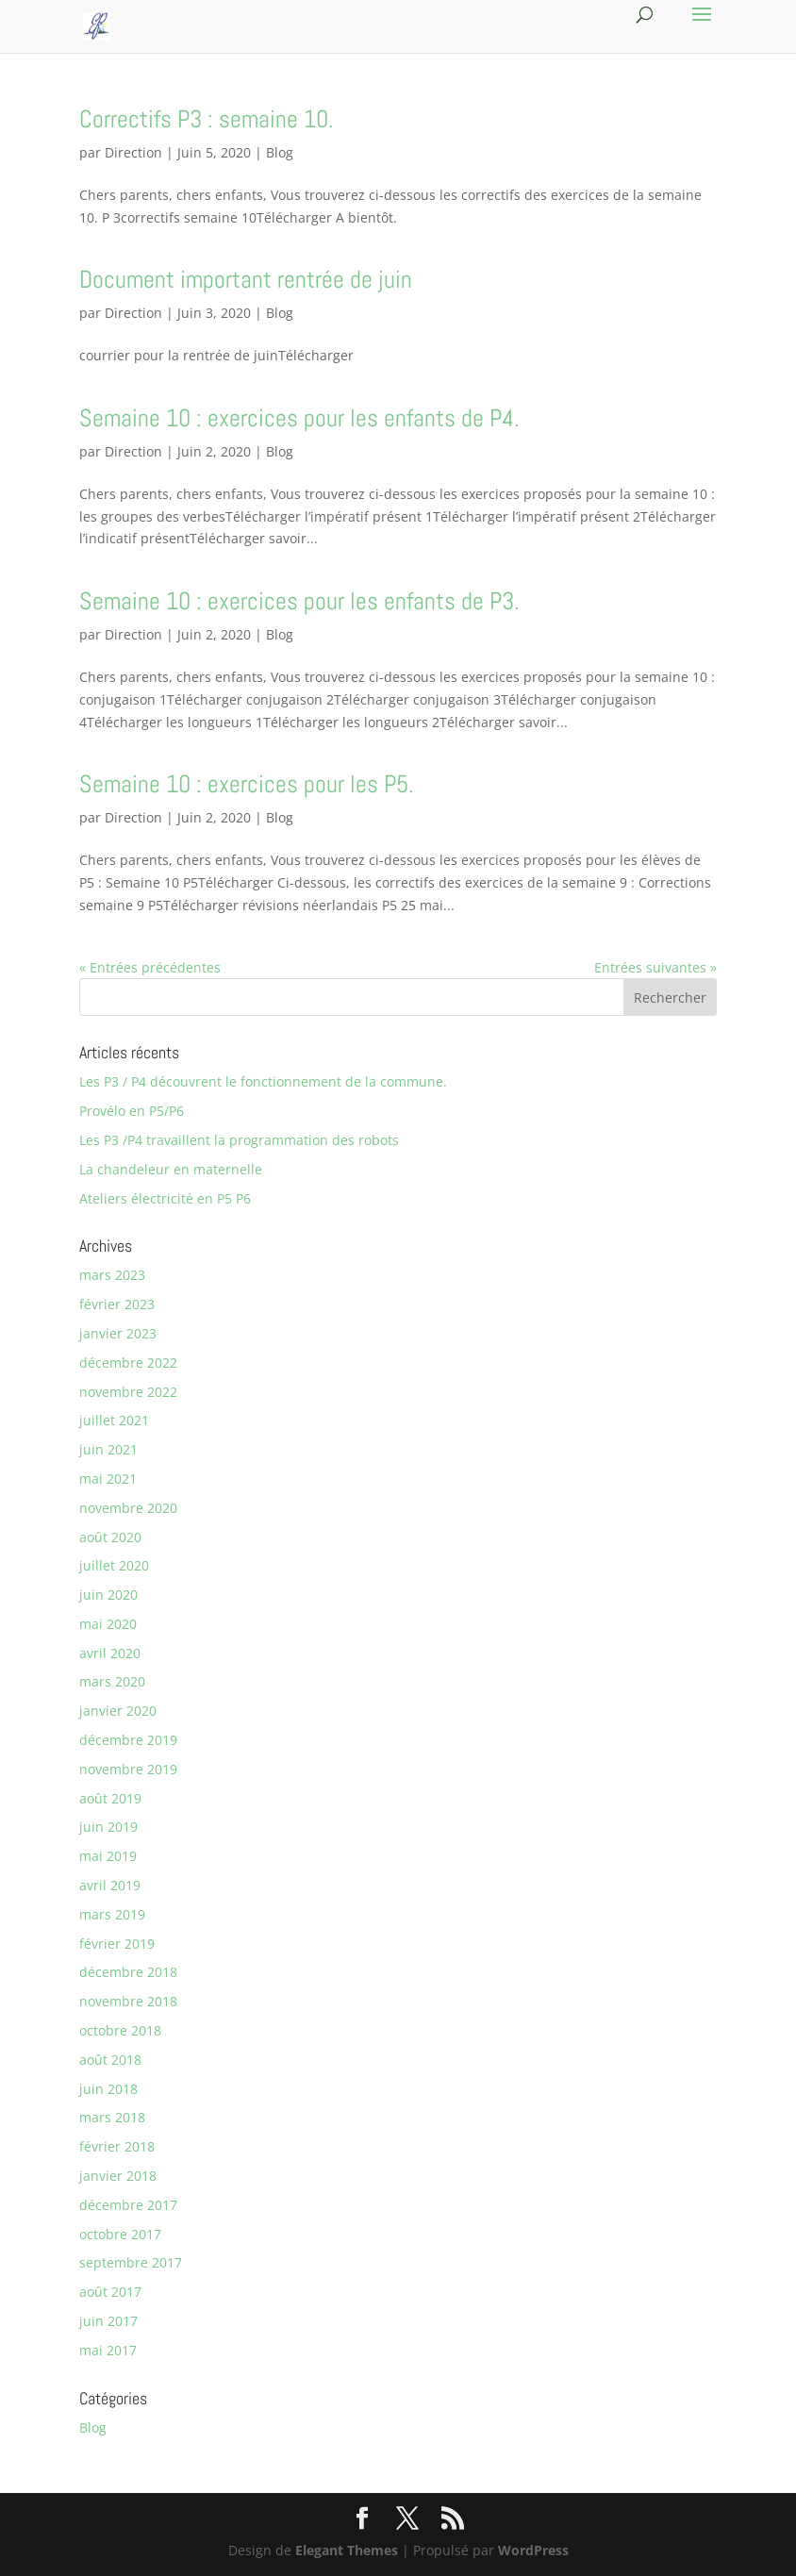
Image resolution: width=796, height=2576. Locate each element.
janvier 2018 (118, 2176)
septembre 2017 (130, 2262)
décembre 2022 (128, 1362)
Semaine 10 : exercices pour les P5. (246, 784)
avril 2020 (110, 1653)
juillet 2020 (114, 1565)
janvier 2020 (118, 1711)
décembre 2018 (128, 1972)
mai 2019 (108, 1856)
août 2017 (110, 2292)
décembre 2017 (128, 2205)
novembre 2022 (128, 1392)
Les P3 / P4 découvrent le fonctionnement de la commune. (263, 1081)
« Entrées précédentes (150, 967)
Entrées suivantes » (655, 967)
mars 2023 (112, 1275)
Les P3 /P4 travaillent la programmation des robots (239, 1140)
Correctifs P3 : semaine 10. (206, 119)
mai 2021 (108, 1478)
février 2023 (117, 1304)
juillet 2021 (114, 1420)
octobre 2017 (120, 2234)
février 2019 (117, 1944)
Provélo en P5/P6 (131, 1111)
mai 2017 (108, 2350)
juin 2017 (108, 2321)
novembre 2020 (128, 1508)
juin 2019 (108, 1827)
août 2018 (110, 2060)
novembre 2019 (128, 1769)
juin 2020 (108, 1595)
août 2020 (110, 1537)
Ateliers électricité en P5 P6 (165, 1198)
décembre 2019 (128, 1740)
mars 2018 (112, 2117)
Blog (279, 152)
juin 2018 (108, 2089)
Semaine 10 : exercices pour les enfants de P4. (299, 418)
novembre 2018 (128, 2001)
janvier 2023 (118, 1333)
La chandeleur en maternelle (170, 1169)
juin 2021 (108, 1449)
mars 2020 (112, 1681)
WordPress (533, 2550)
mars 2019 (112, 1914)
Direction (133, 152)
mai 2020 (108, 1624)
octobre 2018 (120, 2030)
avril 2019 (110, 1885)
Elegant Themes (346, 2550)
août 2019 (110, 1798)
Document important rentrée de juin (245, 279)
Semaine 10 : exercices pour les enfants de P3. (299, 601)
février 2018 (117, 2146)
